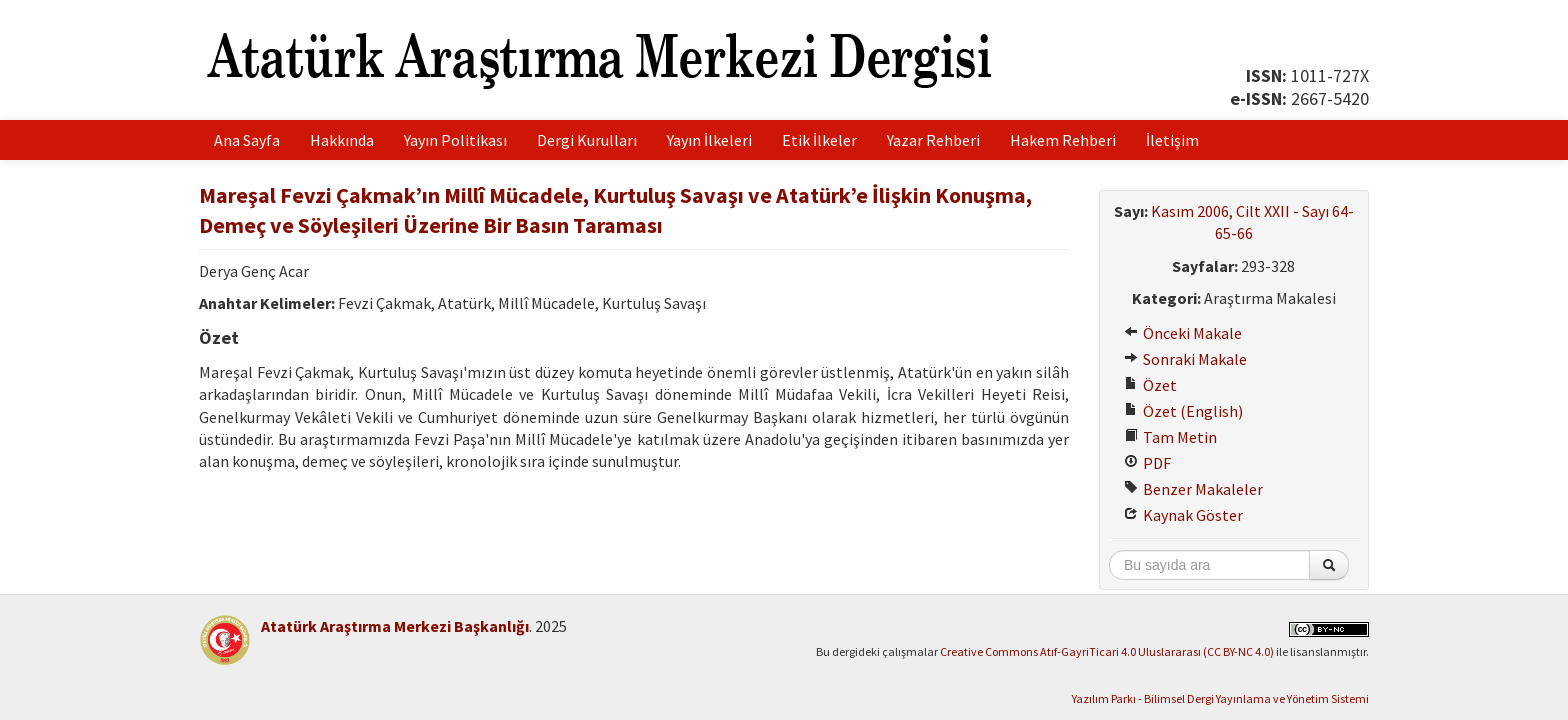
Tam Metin (1170, 437)
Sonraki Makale (1185, 359)
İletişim (1172, 140)
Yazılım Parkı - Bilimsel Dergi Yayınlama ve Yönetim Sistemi (1220, 698)
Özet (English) (1183, 411)
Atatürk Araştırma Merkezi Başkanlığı (395, 626)
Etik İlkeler (819, 140)
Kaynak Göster (1183, 515)
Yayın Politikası (455, 140)
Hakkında (342, 140)
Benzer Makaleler (1193, 489)
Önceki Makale (1183, 333)
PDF (1147, 463)
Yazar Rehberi (933, 140)
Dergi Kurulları (587, 140)
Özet (1150, 385)
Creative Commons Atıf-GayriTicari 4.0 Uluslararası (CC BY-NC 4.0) (1107, 651)
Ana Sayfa (247, 140)
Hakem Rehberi (1063, 140)
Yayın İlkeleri (709, 140)
